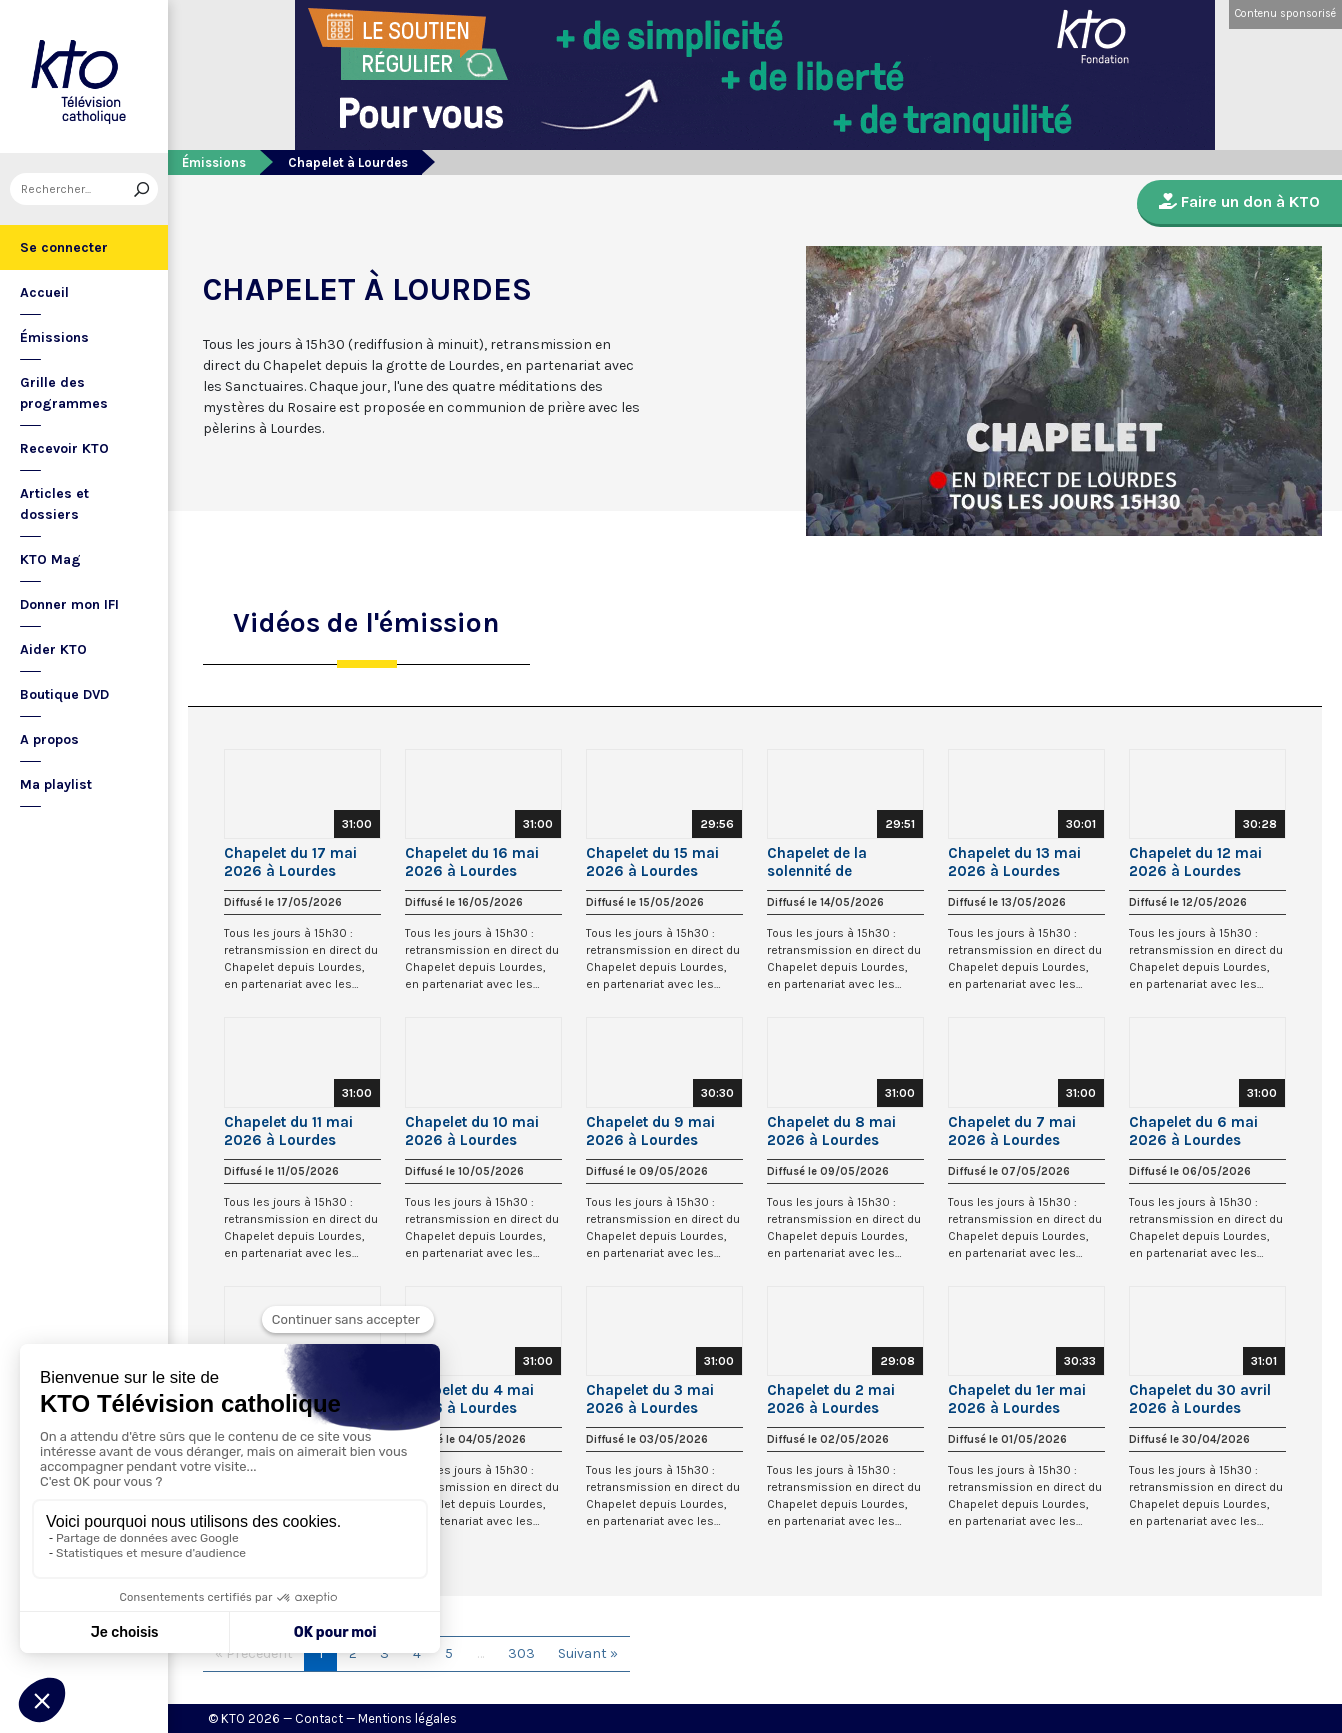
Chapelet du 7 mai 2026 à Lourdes (1012, 1131)
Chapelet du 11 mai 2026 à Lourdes (288, 1131)
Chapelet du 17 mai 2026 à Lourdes (290, 862)
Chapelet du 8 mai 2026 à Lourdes (831, 1131)
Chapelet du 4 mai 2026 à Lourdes (469, 1399)
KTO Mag (50, 559)
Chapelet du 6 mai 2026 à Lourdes (1193, 1131)
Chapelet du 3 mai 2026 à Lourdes (650, 1399)
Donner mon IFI (69, 604)
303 (521, 1653)
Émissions (54, 337)
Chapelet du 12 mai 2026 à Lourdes (1195, 862)
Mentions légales (407, 1718)
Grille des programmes (64, 393)
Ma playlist (56, 784)
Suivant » (588, 1653)
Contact (319, 1718)
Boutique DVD (64, 694)
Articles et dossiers (54, 504)
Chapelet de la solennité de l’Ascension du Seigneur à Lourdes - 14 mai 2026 (841, 862)
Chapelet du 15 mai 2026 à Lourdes (652, 862)
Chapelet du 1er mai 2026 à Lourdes (1017, 1399)
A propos (49, 739)
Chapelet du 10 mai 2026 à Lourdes (472, 1131)
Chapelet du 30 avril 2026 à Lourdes (1200, 1399)
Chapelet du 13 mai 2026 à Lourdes (1014, 862)
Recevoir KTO (64, 448)
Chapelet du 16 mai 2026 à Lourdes (472, 862)
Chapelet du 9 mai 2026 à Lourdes (650, 1131)
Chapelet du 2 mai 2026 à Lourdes (831, 1399)
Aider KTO (53, 649)
